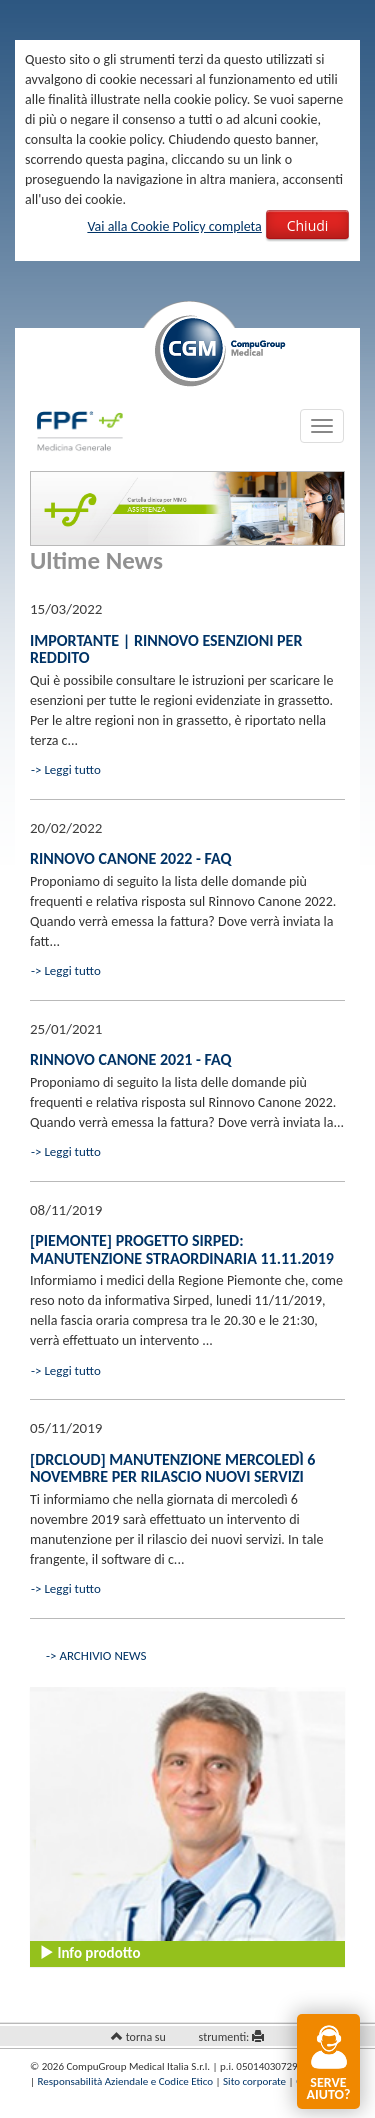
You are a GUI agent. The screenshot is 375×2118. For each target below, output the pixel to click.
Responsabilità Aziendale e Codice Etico (125, 2081)
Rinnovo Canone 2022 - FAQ (130, 858)
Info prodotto (89, 1953)
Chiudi (308, 225)
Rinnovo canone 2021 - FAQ (130, 1059)
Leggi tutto (72, 769)
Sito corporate (254, 2081)
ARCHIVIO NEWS (102, 1655)
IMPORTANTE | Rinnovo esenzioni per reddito (166, 649)
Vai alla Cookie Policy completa (174, 226)
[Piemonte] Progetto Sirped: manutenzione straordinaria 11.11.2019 (182, 1249)
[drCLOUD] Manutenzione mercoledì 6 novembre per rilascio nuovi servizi (172, 1468)
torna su (146, 2037)
